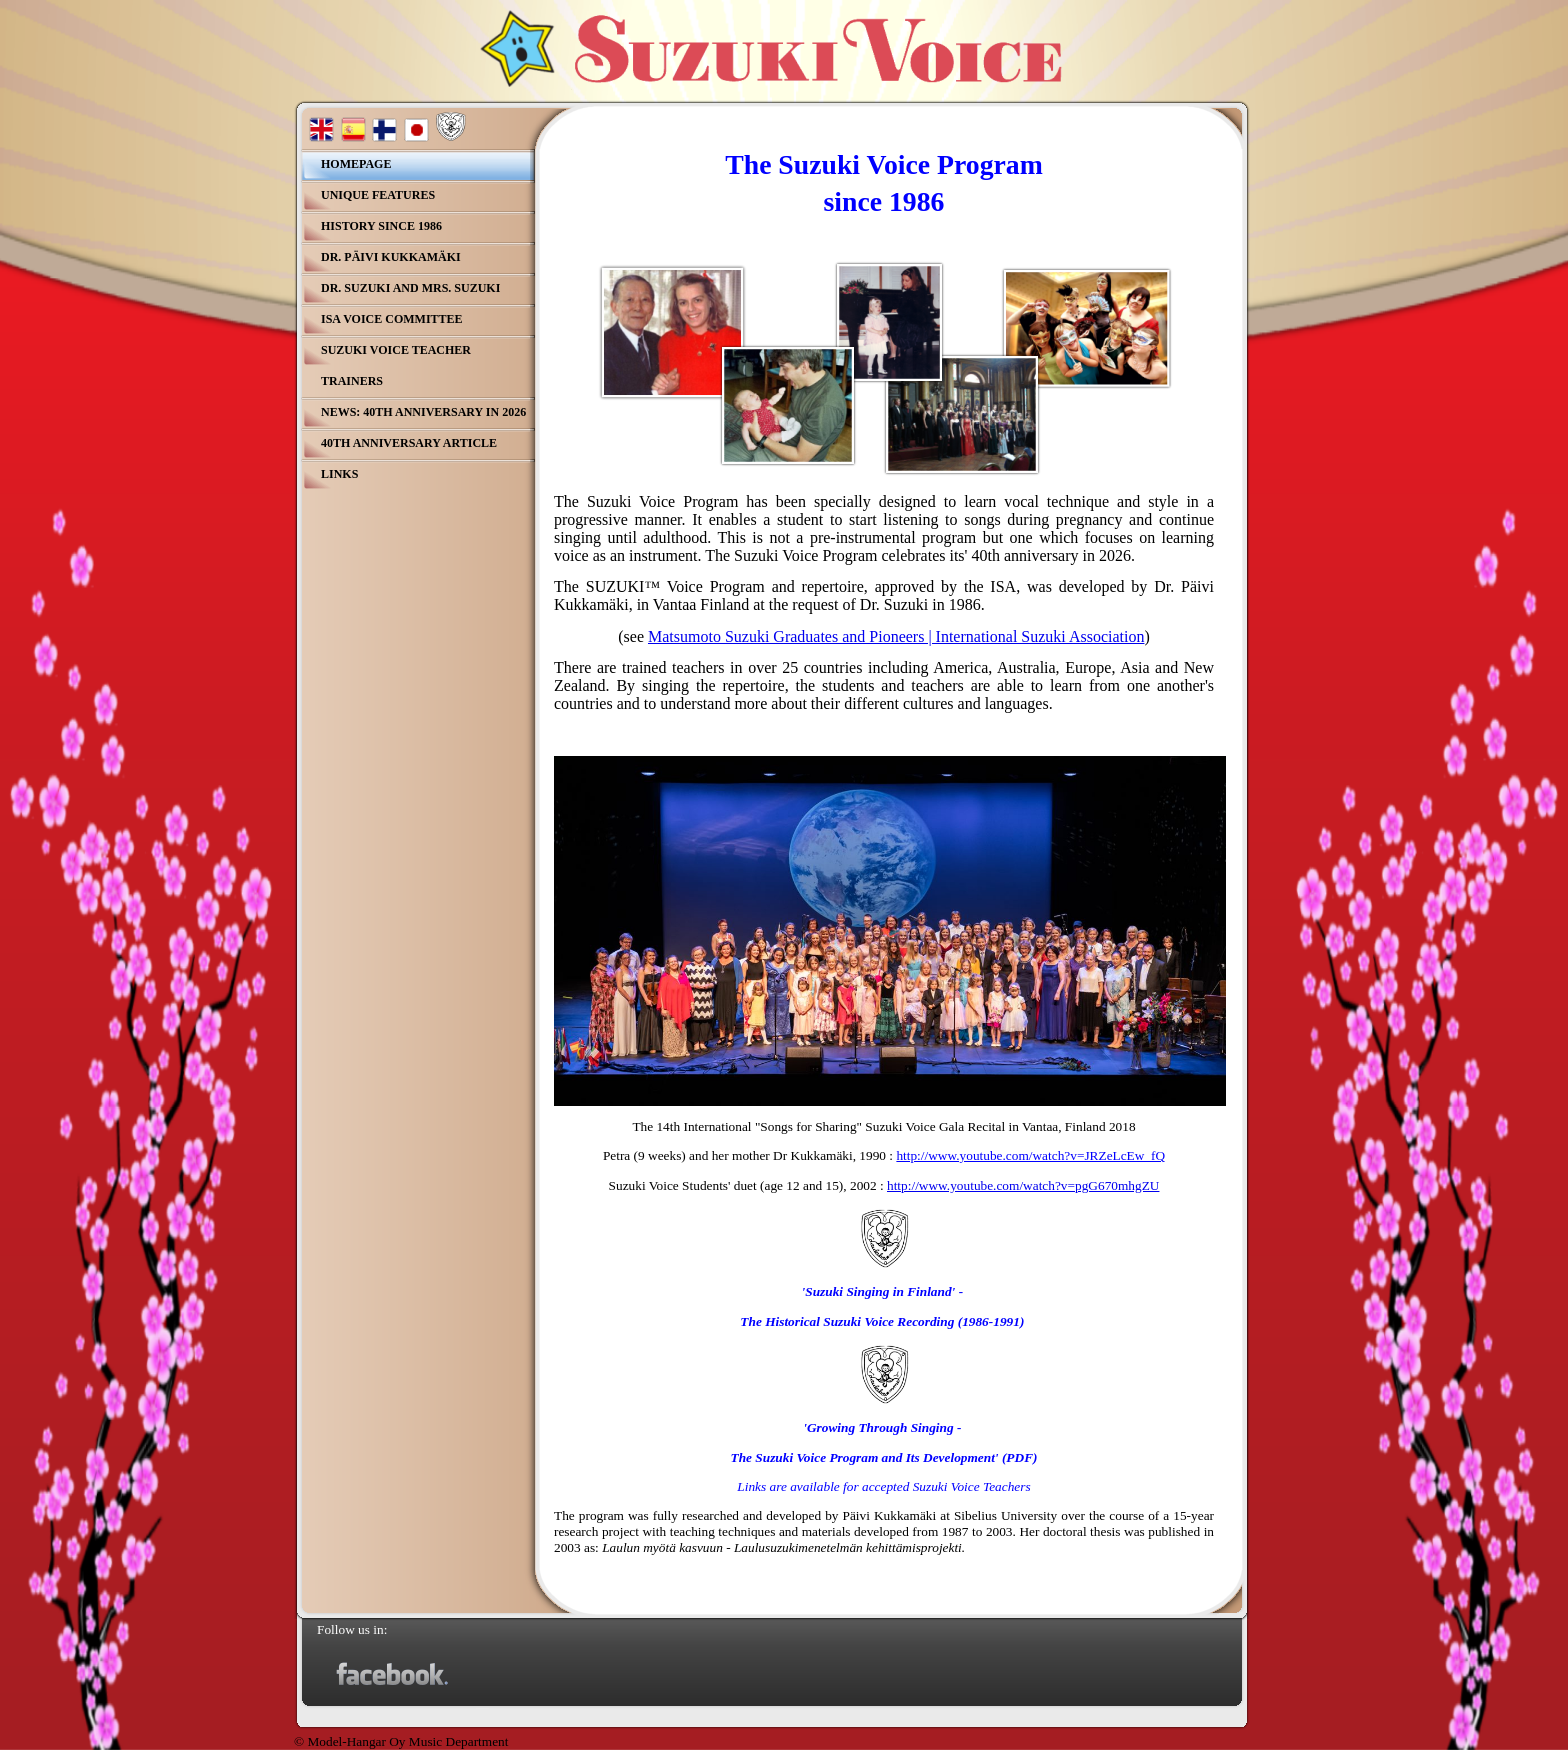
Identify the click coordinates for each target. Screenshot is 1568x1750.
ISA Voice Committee (392, 319)
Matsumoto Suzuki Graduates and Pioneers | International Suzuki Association (896, 636)
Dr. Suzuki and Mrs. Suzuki (410, 288)
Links (339, 474)
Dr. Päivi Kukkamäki (391, 257)
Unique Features (378, 195)
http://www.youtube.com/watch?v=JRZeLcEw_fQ (1030, 1155)
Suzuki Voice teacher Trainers (396, 365)
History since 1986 (381, 226)
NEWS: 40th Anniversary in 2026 (423, 412)
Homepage (356, 164)
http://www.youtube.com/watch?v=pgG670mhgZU (1023, 1185)
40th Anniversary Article (409, 443)
